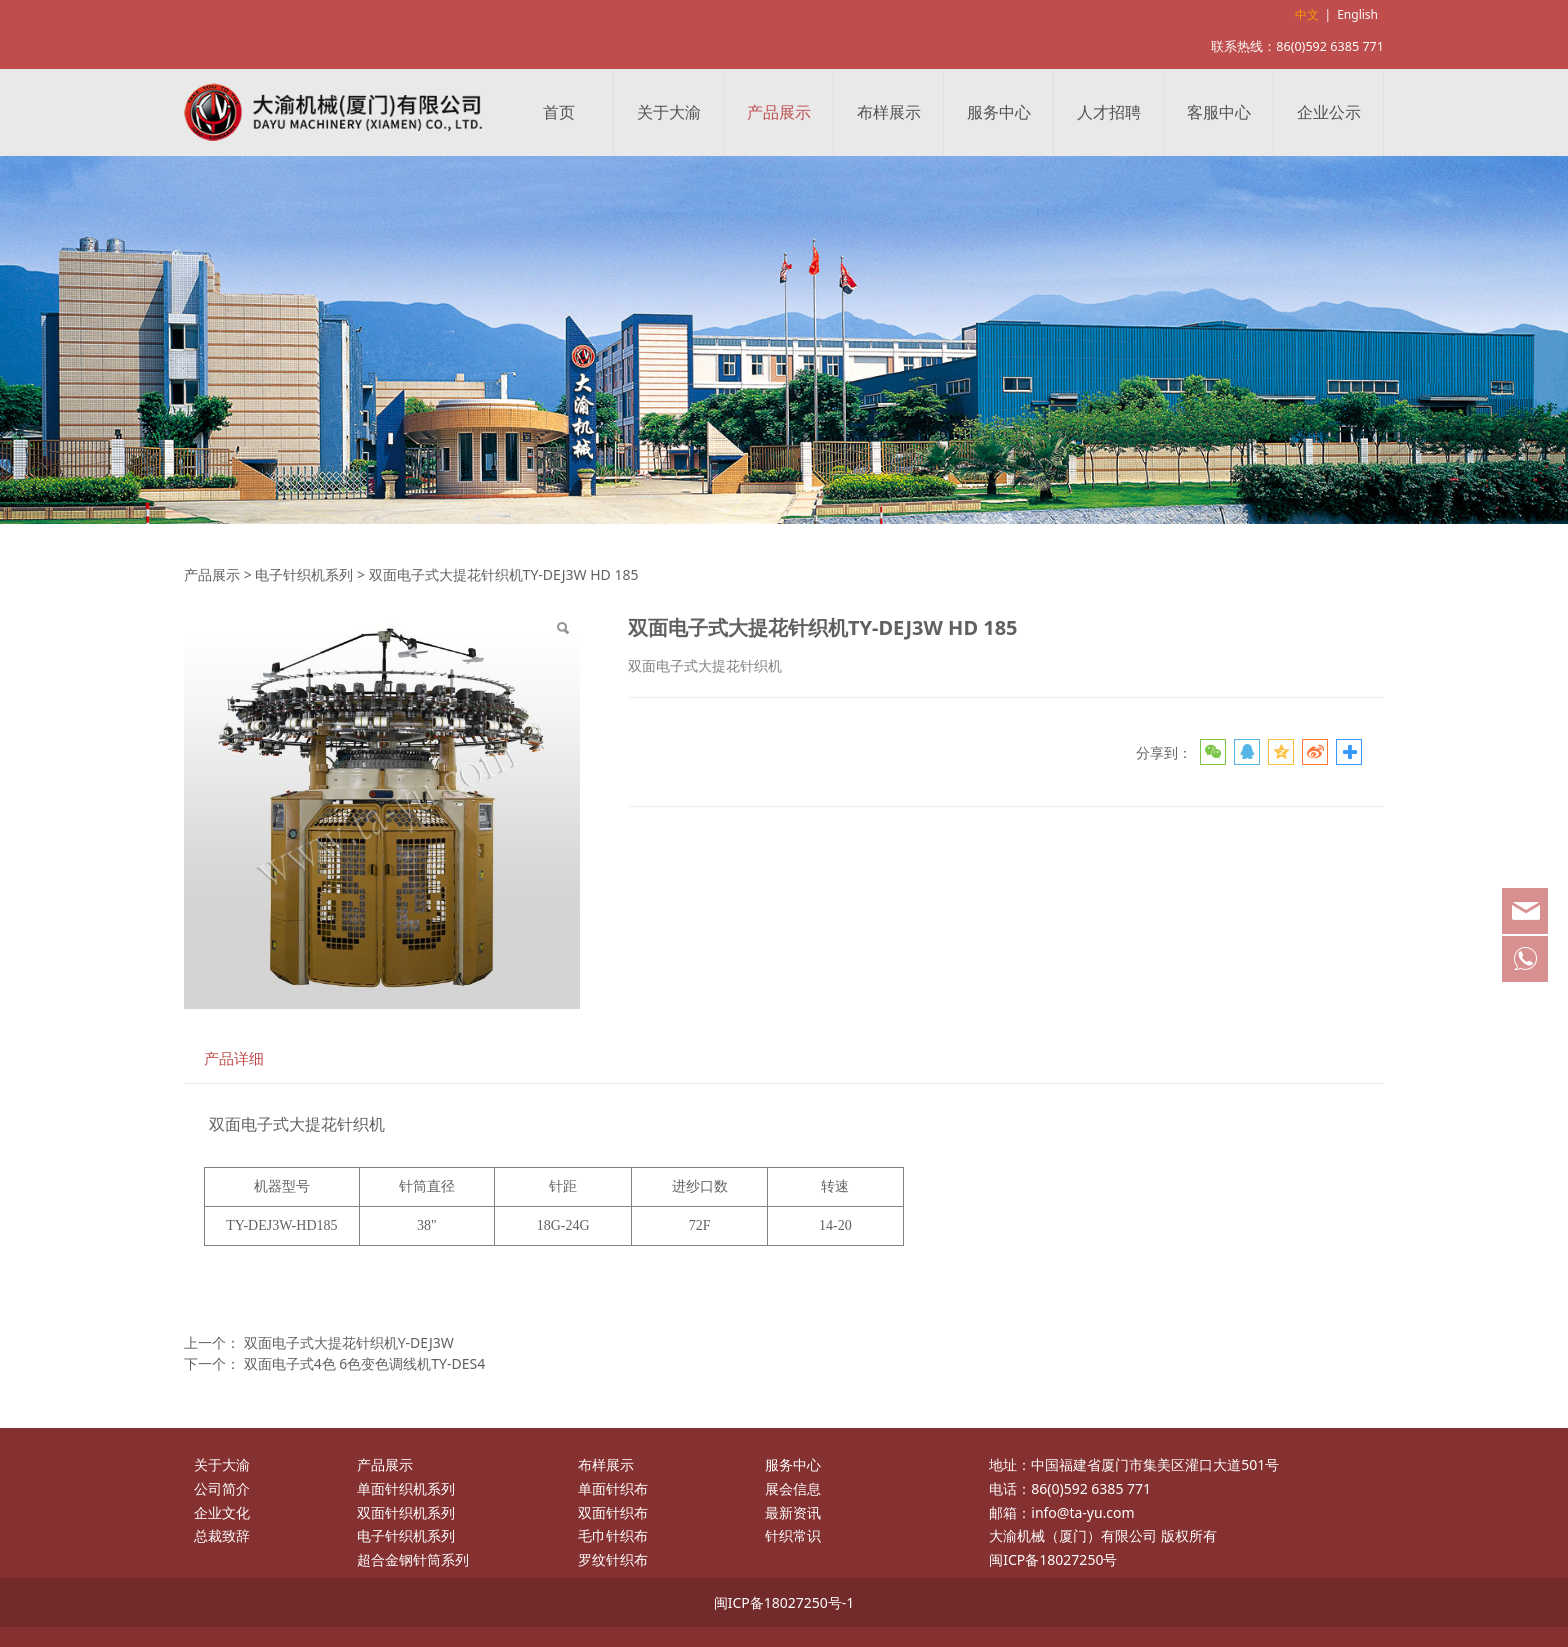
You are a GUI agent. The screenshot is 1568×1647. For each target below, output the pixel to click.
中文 (1307, 14)
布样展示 (889, 112)
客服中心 (1219, 112)
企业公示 (1329, 112)
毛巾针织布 (613, 1535)
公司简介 (222, 1488)
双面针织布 (613, 1512)
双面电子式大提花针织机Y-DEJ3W (349, 1342)
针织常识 (793, 1535)
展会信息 (793, 1488)
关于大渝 (669, 112)
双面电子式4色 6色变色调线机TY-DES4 (365, 1363)
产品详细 (234, 1058)
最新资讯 (793, 1512)
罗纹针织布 (613, 1559)
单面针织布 (613, 1488)
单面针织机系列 (406, 1488)
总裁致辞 (222, 1535)
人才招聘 (1109, 112)
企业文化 (222, 1512)
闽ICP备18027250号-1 (784, 1602)
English (1357, 14)
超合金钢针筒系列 (413, 1559)
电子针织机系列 (304, 574)
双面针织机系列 (406, 1512)
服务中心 (999, 112)
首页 (559, 112)
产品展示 (779, 112)
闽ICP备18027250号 (1053, 1559)
